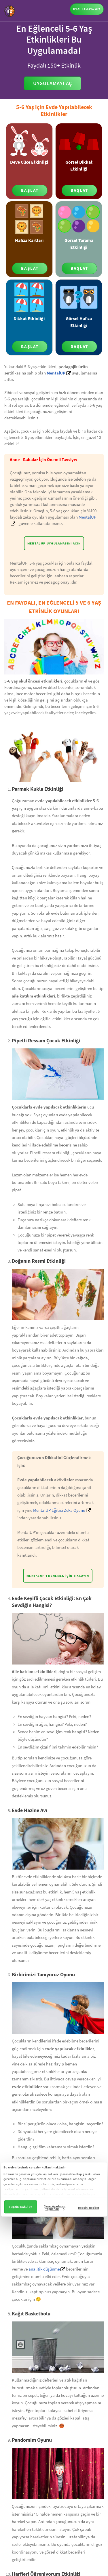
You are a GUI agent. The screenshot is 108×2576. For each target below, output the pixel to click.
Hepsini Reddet (88, 2208)
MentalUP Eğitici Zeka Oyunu (59, 1510)
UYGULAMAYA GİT (87, 9)
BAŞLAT (30, 190)
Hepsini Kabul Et (20, 2207)
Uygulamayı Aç (52, 83)
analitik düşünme (44, 2269)
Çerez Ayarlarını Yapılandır (54, 2207)
